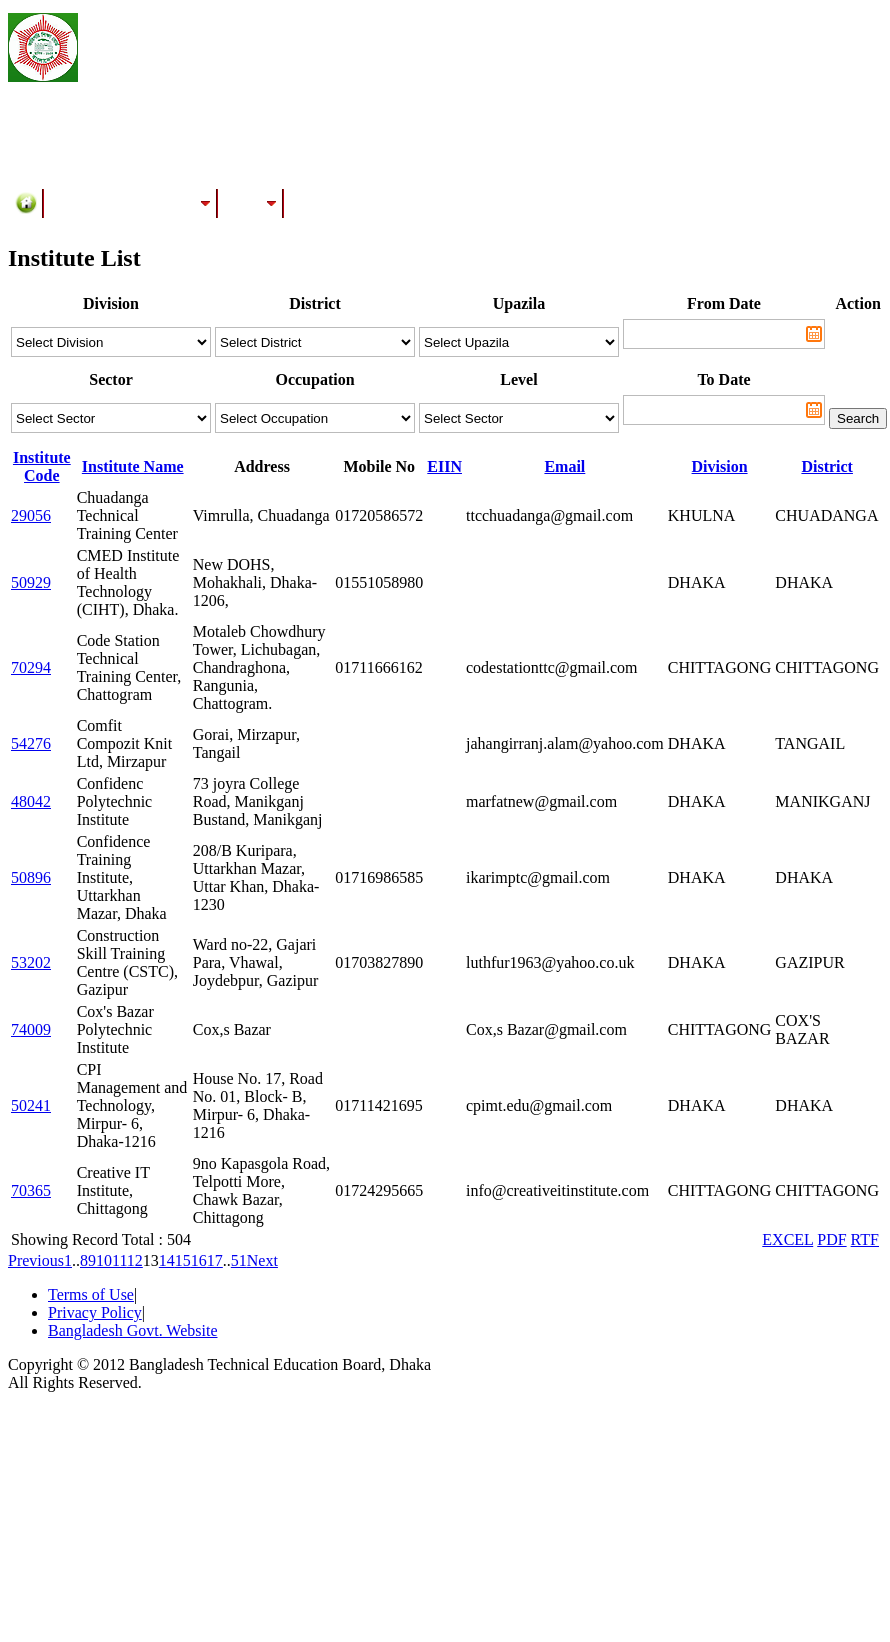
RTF (865, 1239)
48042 (31, 801)
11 (119, 1260)
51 (239, 1260)
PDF (831, 1239)
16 (199, 1260)
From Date (724, 303)
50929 (31, 582)
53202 (31, 962)
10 (104, 1260)
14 (167, 1260)
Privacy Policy (95, 1312)
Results (251, 203)
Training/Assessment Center (131, 203)
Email (564, 466)
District (827, 466)
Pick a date (814, 334)
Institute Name (133, 466)
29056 (31, 515)
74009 (31, 1029)
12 (135, 1260)
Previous (36, 1260)
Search (858, 418)
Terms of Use (91, 1294)
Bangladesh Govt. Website (133, 1330)
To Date (723, 379)
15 (183, 1260)
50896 (31, 877)
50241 (31, 1105)
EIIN (444, 466)
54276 (31, 743)
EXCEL (787, 1239)
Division (720, 466)
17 (215, 1260)
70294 (31, 667)
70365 (31, 1190)
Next (262, 1260)
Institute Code (42, 466)
